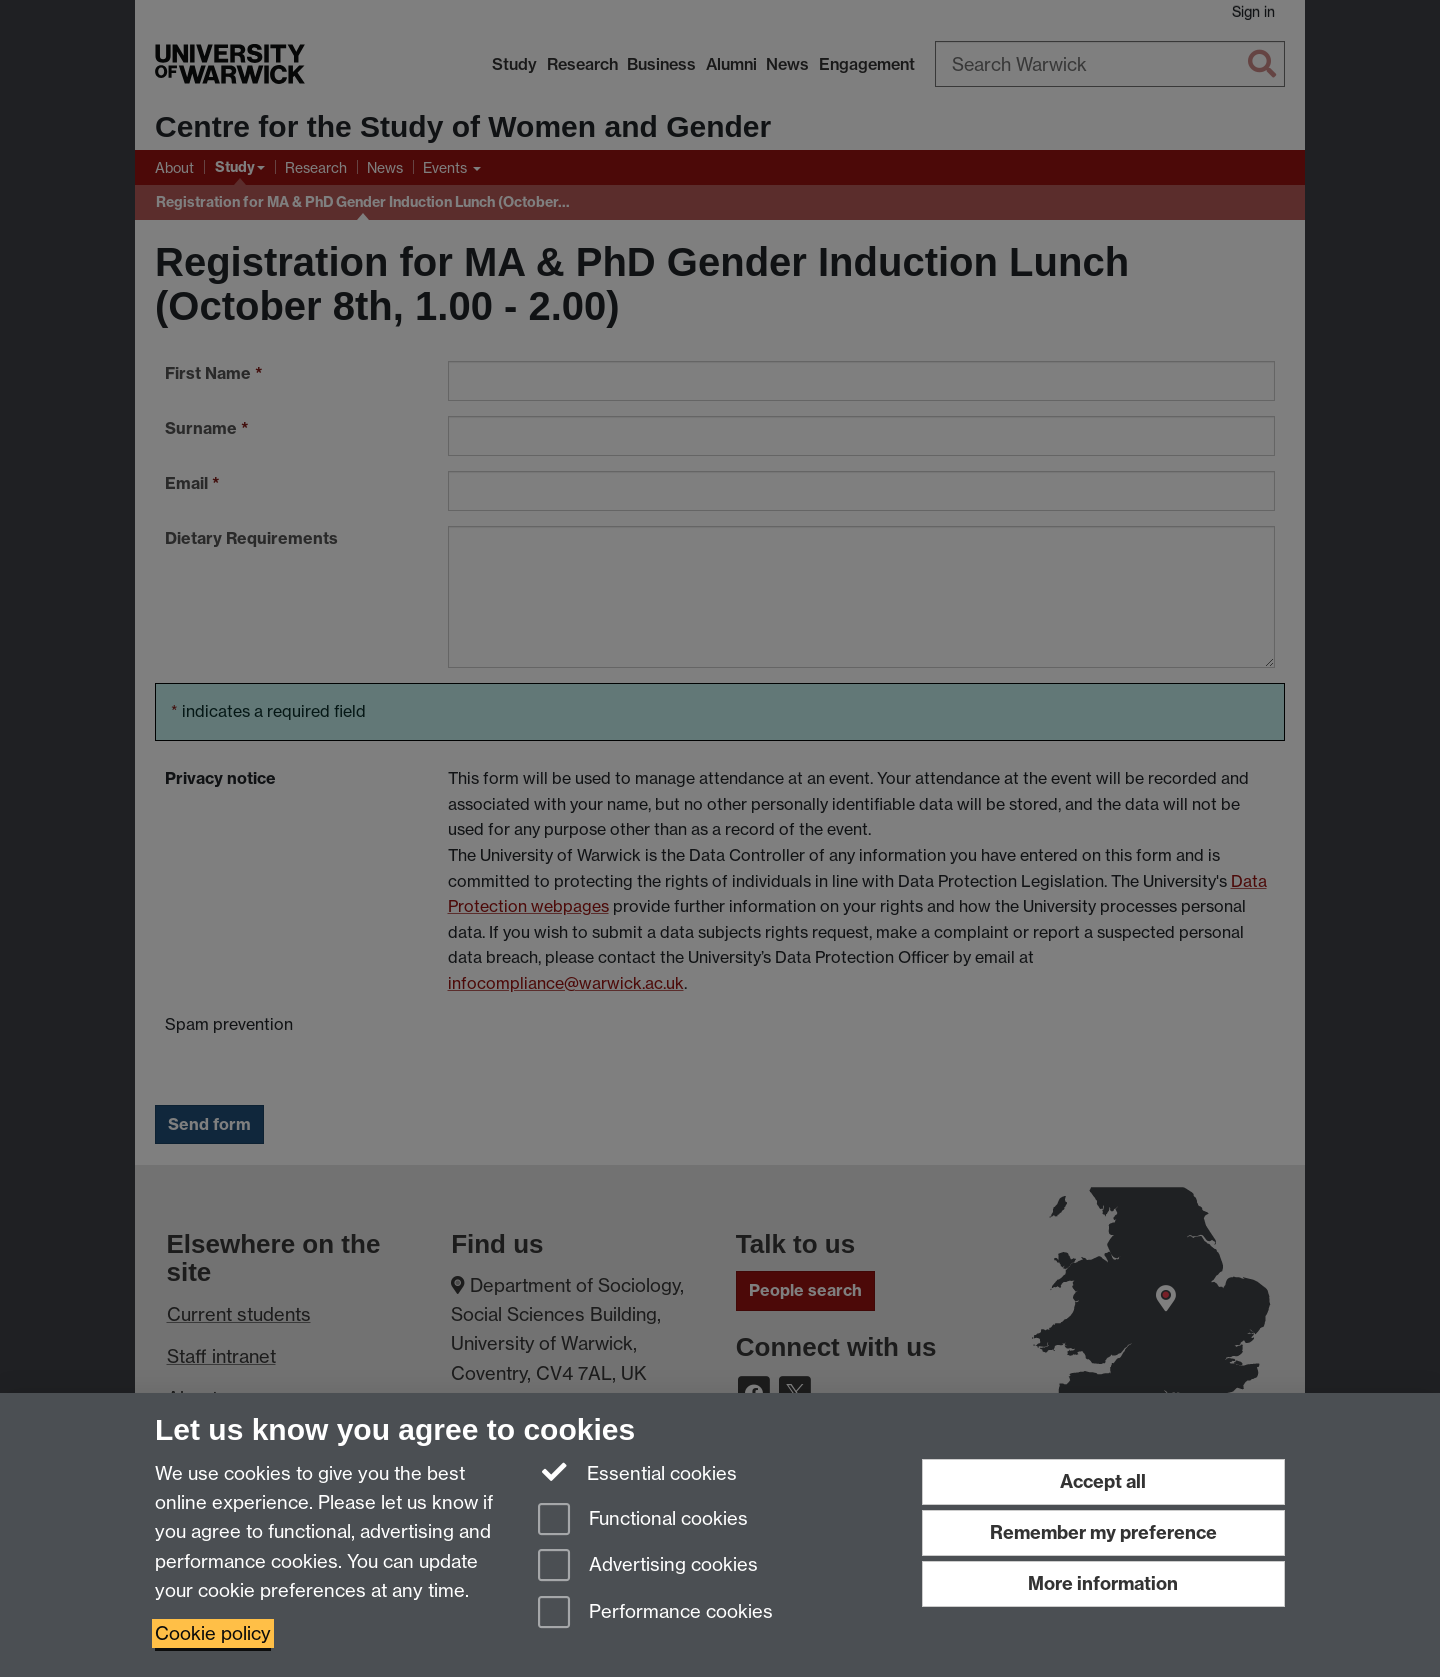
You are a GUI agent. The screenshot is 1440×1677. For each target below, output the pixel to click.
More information (1103, 1583)
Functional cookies (643, 1520)
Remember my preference (1103, 1532)
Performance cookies (655, 1613)
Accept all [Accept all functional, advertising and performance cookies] (1103, 1481)
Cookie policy (213, 1633)
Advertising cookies (648, 1566)
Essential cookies (637, 1472)
